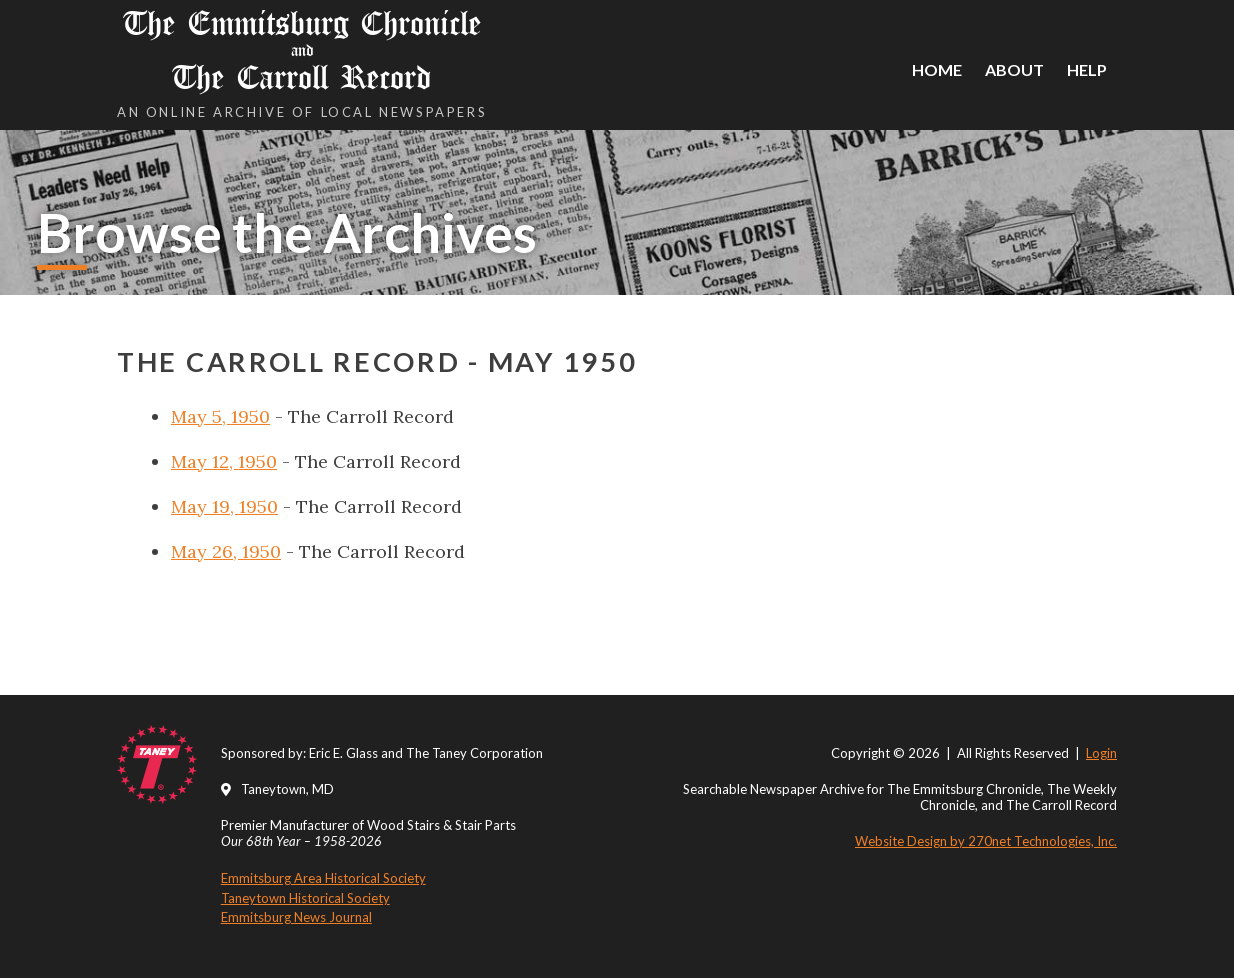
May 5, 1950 (220, 416)
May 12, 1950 (224, 461)
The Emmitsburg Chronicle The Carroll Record (302, 50)
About (1014, 69)
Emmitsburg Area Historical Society (323, 878)
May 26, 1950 (226, 551)
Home (937, 69)
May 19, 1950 (224, 506)
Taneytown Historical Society (305, 898)
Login (1101, 753)
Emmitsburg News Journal (296, 917)
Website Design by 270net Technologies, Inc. (986, 841)
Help (1087, 69)
